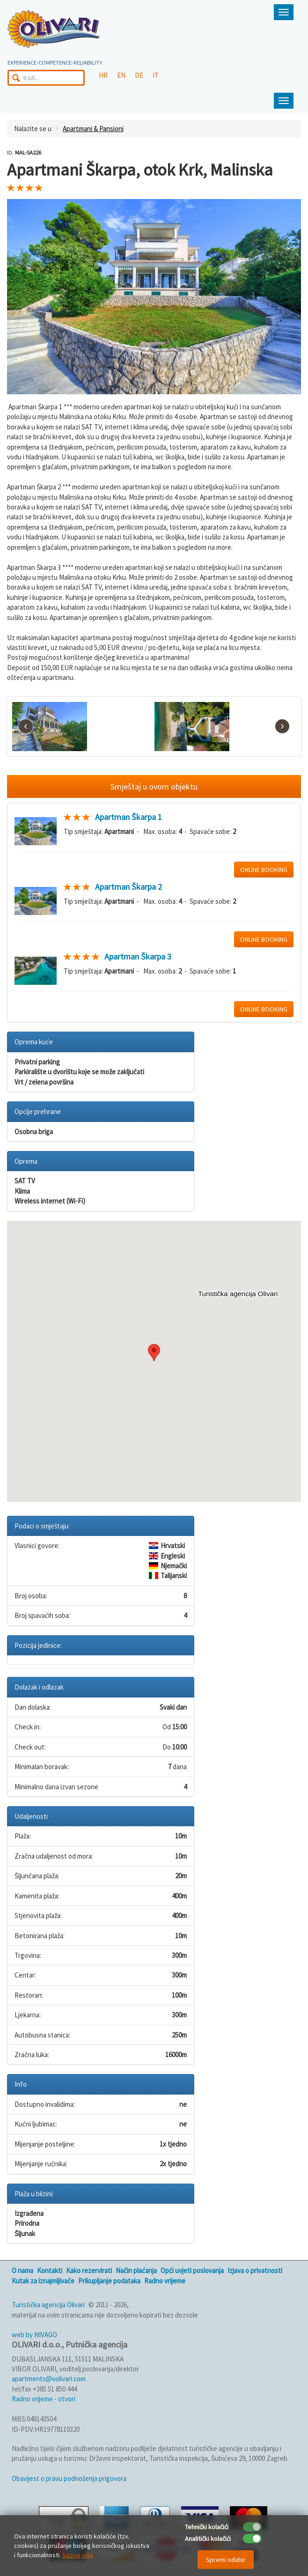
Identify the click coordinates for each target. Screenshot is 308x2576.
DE (139, 75)
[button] (154, 1352)
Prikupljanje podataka (109, 2280)
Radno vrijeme (164, 2280)
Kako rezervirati (89, 2270)
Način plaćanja (136, 2270)
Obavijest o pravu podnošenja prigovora (69, 2478)
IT (156, 75)
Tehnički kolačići (206, 2527)
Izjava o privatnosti (254, 2270)
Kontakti (49, 2270)
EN (121, 75)
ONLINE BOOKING (263, 869)
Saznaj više (77, 2555)
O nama (22, 2270)
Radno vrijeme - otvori (43, 2398)
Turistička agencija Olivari (48, 2304)
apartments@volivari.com (49, 2378)
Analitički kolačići (208, 2538)
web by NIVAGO (34, 2334)
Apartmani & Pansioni (93, 128)
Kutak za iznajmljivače (43, 2280)
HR (103, 75)
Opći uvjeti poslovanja (192, 2270)
